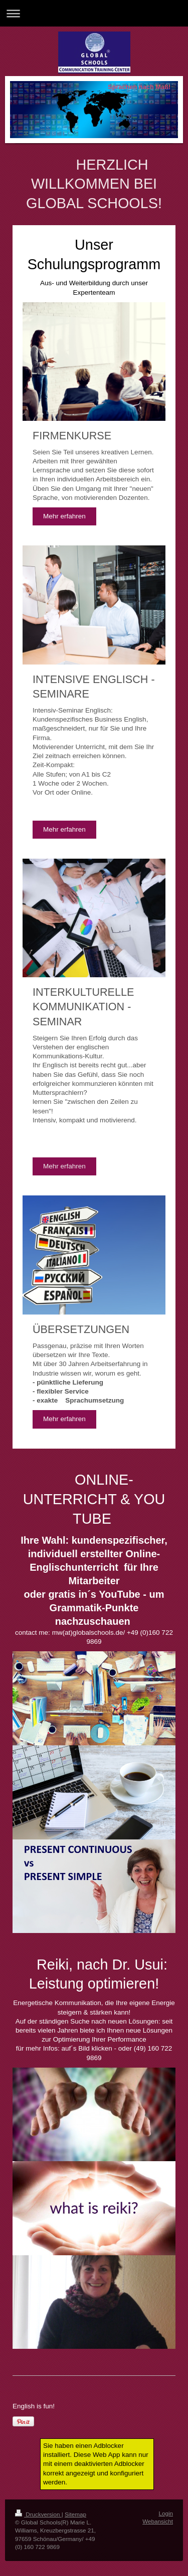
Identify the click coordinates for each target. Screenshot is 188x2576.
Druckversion (38, 2514)
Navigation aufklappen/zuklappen (94, 13)
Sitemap (75, 2514)
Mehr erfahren (64, 516)
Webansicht (157, 2521)
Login (165, 2513)
